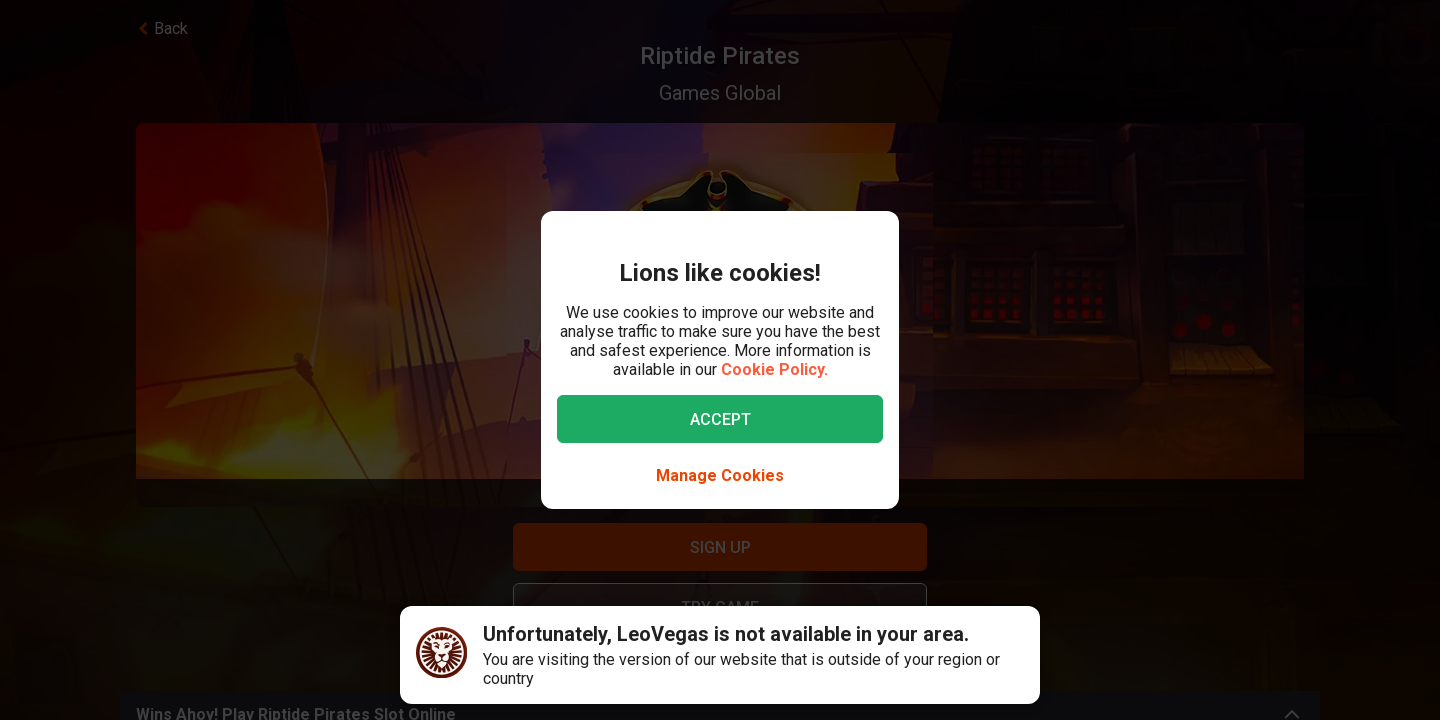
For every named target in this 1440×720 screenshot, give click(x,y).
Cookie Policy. (774, 369)
